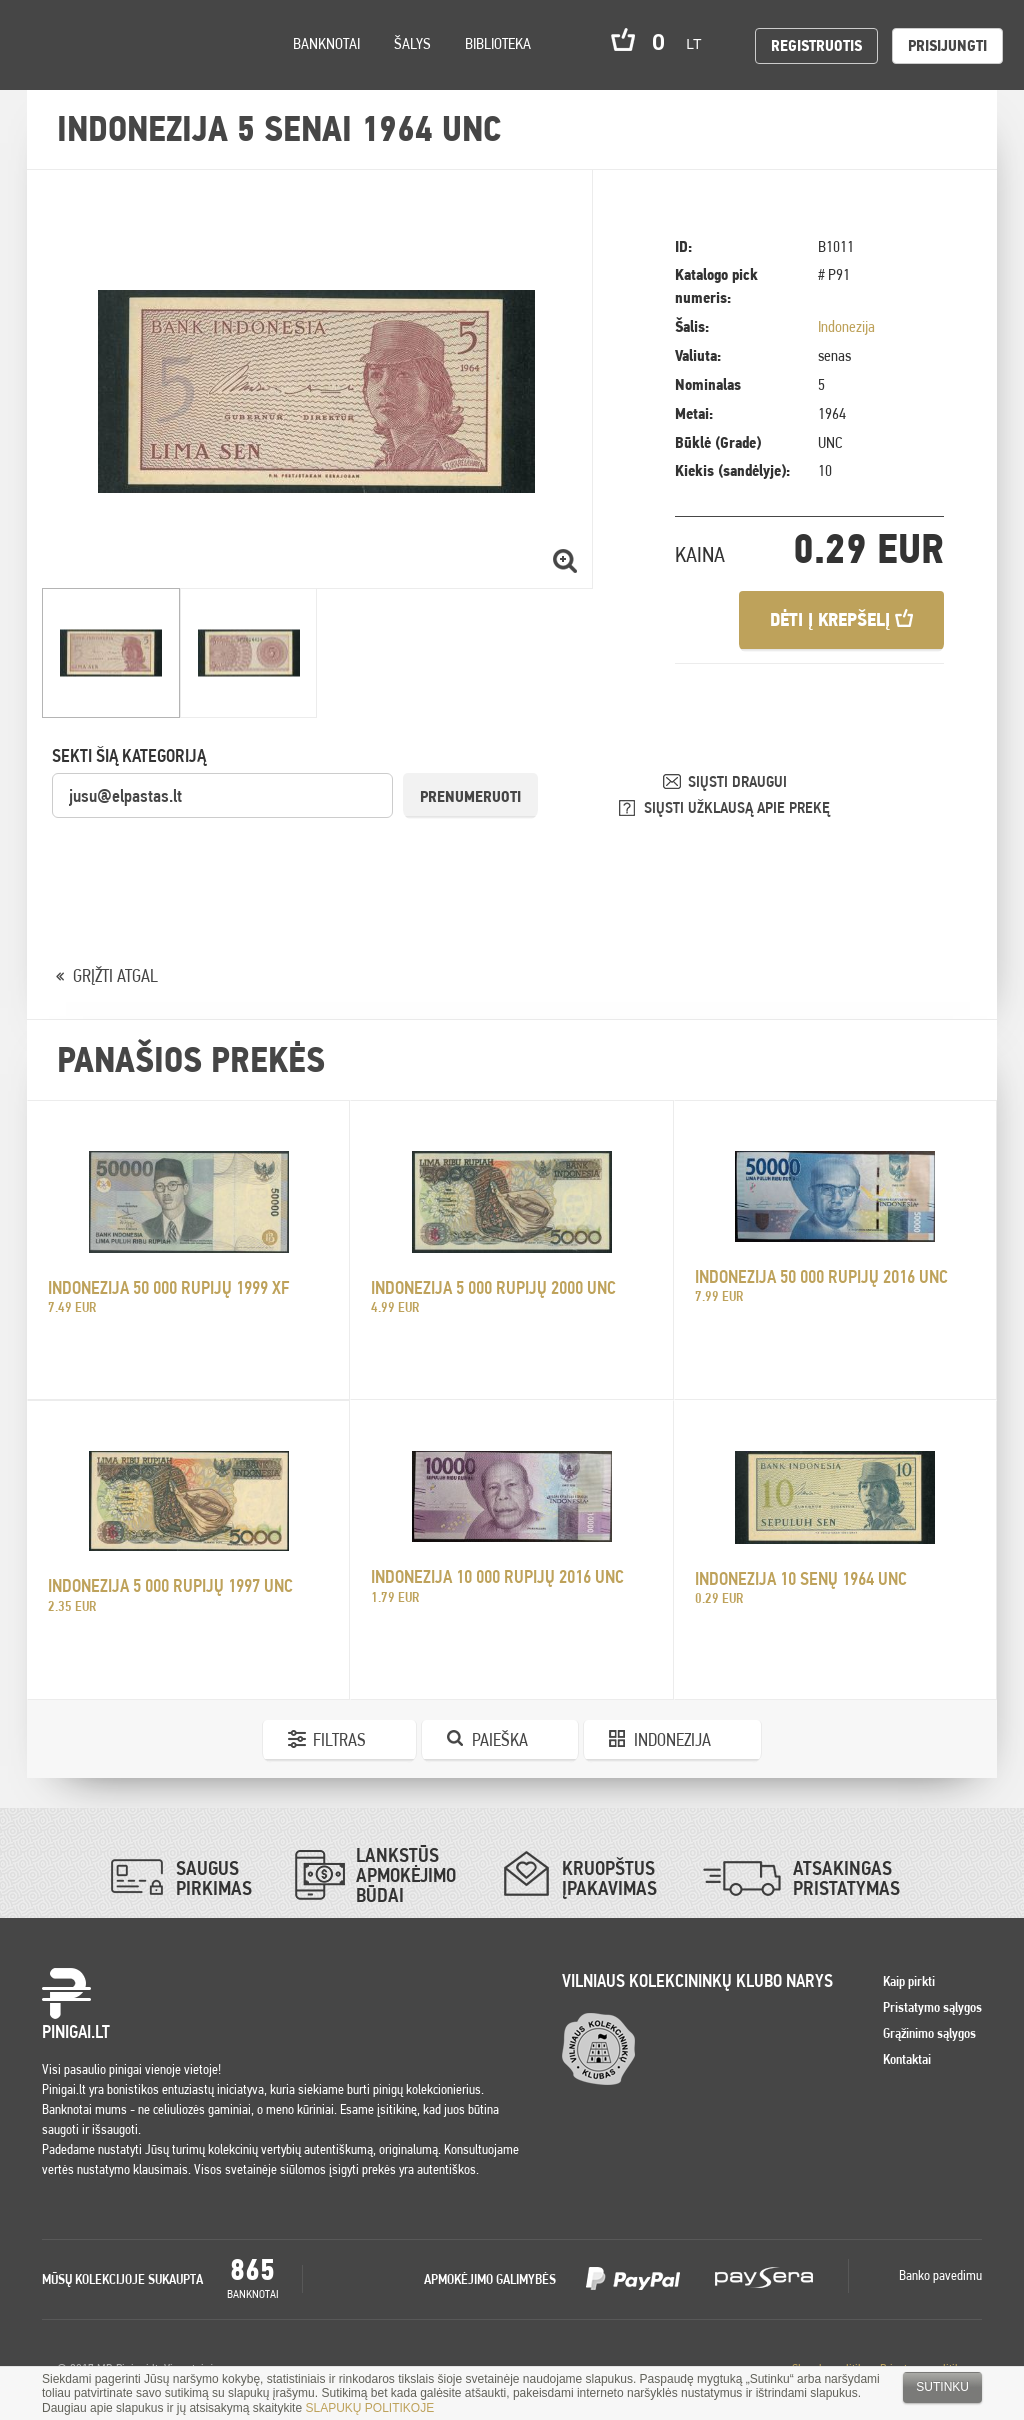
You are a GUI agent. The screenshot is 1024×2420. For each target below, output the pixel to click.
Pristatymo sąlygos (932, 2007)
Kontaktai (907, 2059)
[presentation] (204, 859)
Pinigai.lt (45, 45)
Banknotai (326, 43)
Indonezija (846, 326)
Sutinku (942, 2387)
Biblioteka (498, 43)
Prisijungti (947, 45)
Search (182, 71)
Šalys (412, 43)
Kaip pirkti (909, 1981)
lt (700, 44)
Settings (129, 70)
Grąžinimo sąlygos (929, 2033)
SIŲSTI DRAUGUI (737, 781)
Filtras (339, 1739)
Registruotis (816, 45)
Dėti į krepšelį (841, 619)
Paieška (500, 1739)
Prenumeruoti (470, 796)
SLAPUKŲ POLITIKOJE (369, 2408)
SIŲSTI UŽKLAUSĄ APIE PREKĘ (737, 807)
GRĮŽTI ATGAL (115, 975)
